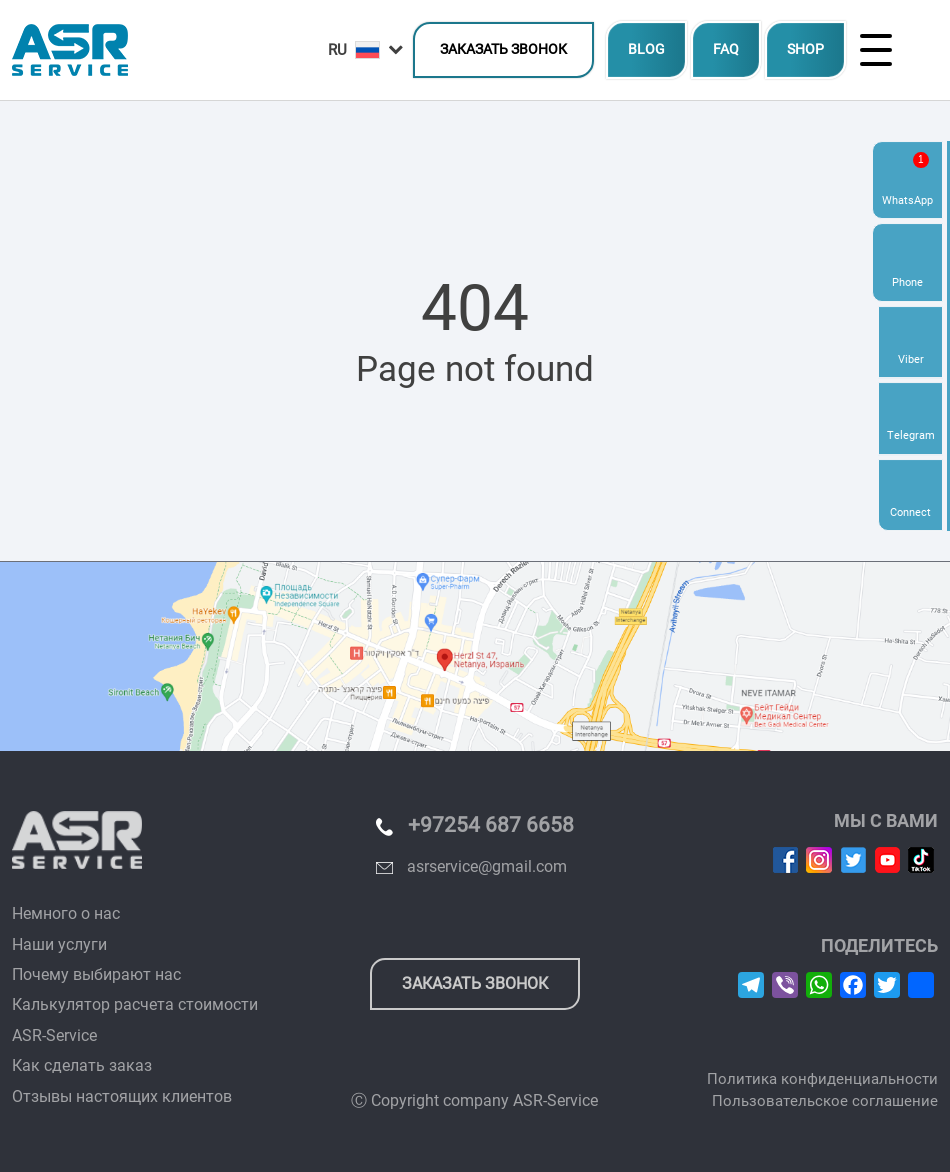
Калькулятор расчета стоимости (135, 1004)
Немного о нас (66, 913)
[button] (365, 50)
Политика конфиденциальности (822, 1079)
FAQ (726, 49)
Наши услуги (59, 944)
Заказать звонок (503, 49)
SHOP (805, 49)
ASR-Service (54, 1035)
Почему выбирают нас (96, 974)
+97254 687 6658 (491, 825)
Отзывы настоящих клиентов (122, 1096)
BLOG (646, 49)
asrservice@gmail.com (487, 866)
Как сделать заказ (82, 1065)
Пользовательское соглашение (825, 1101)
